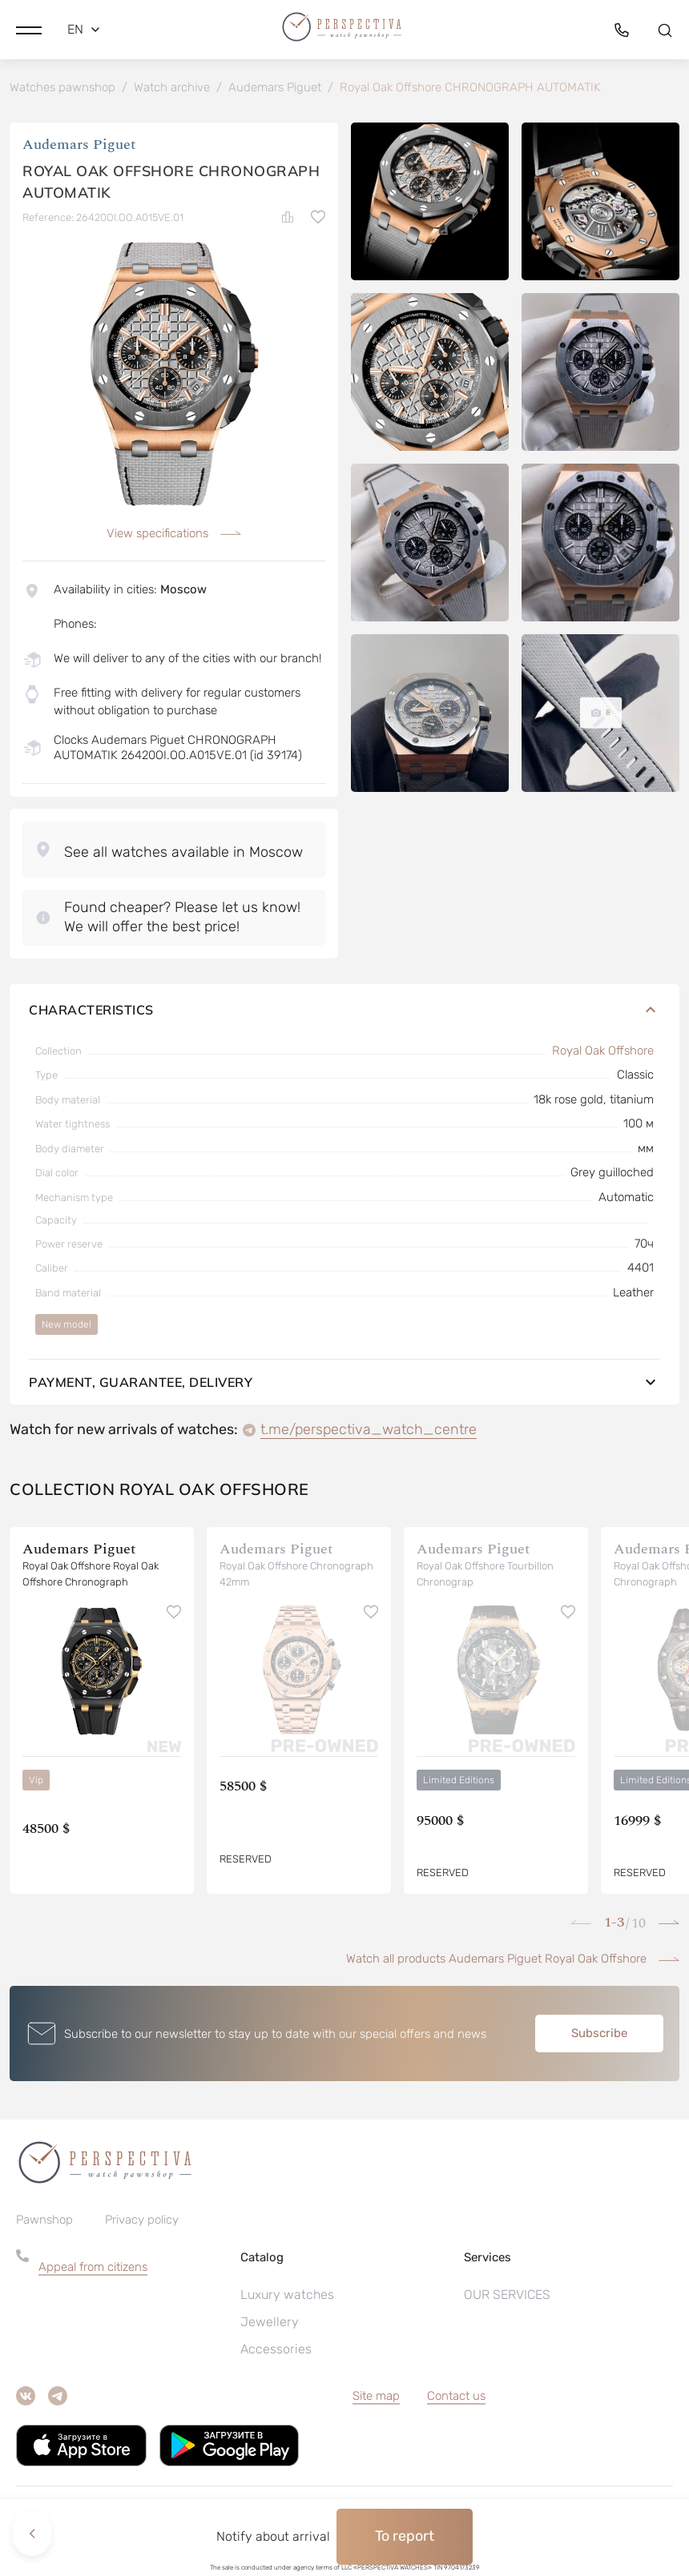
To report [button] (404, 2536)
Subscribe (599, 2049)
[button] (29, 28)
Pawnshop (44, 2235)
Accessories (276, 2365)
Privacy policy (142, 2235)
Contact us (456, 2412)
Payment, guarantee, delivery (344, 1398)
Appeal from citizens (92, 2283)
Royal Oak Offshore (603, 1066)
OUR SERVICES (507, 2310)
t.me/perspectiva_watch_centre (368, 1445)
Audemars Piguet (79, 148)
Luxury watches (287, 2310)
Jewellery (269, 2337)
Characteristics (344, 1025)
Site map (376, 2412)
